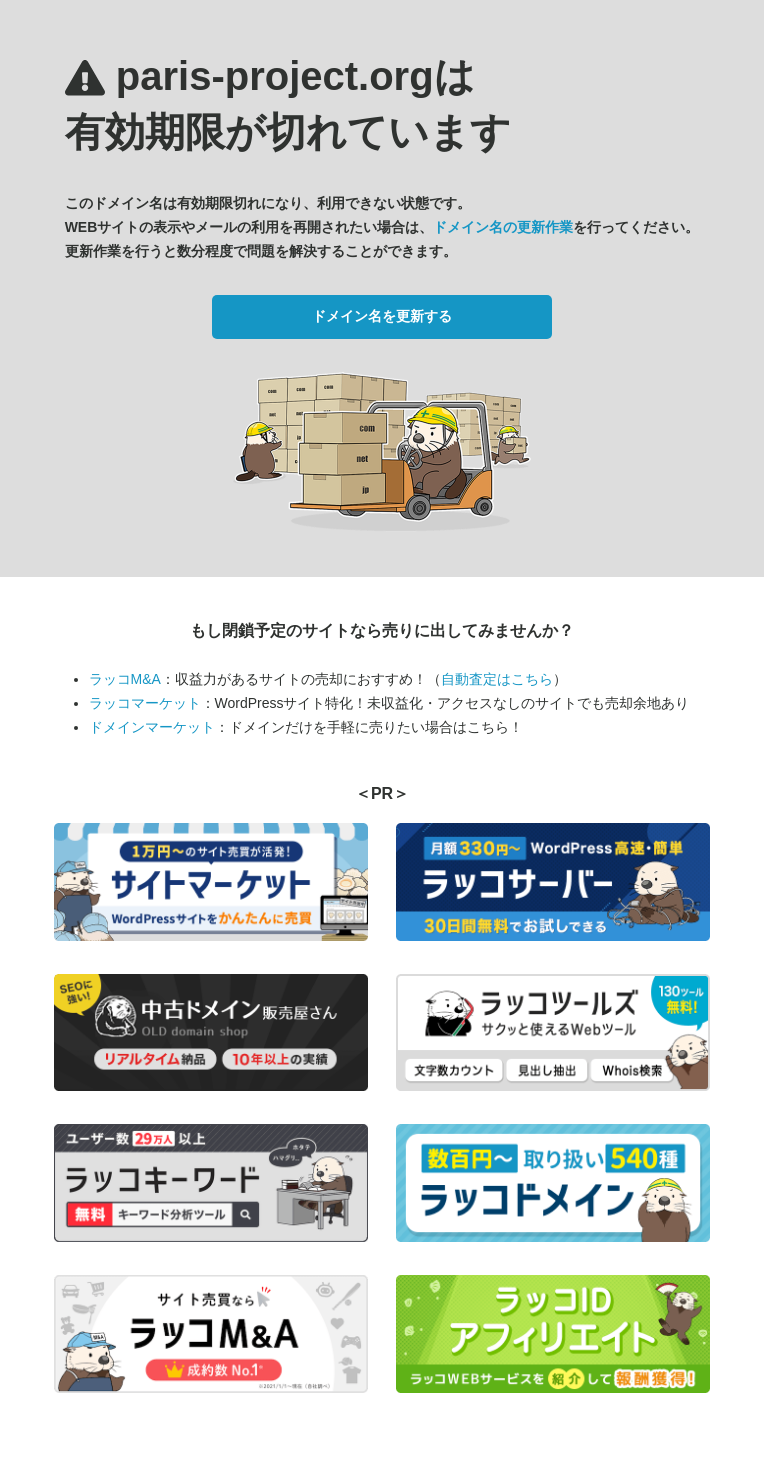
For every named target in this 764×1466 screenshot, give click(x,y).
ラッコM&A (125, 679)
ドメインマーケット (152, 727)
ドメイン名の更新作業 (503, 227)
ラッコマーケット (145, 703)
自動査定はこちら (497, 679)
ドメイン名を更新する (382, 316)
